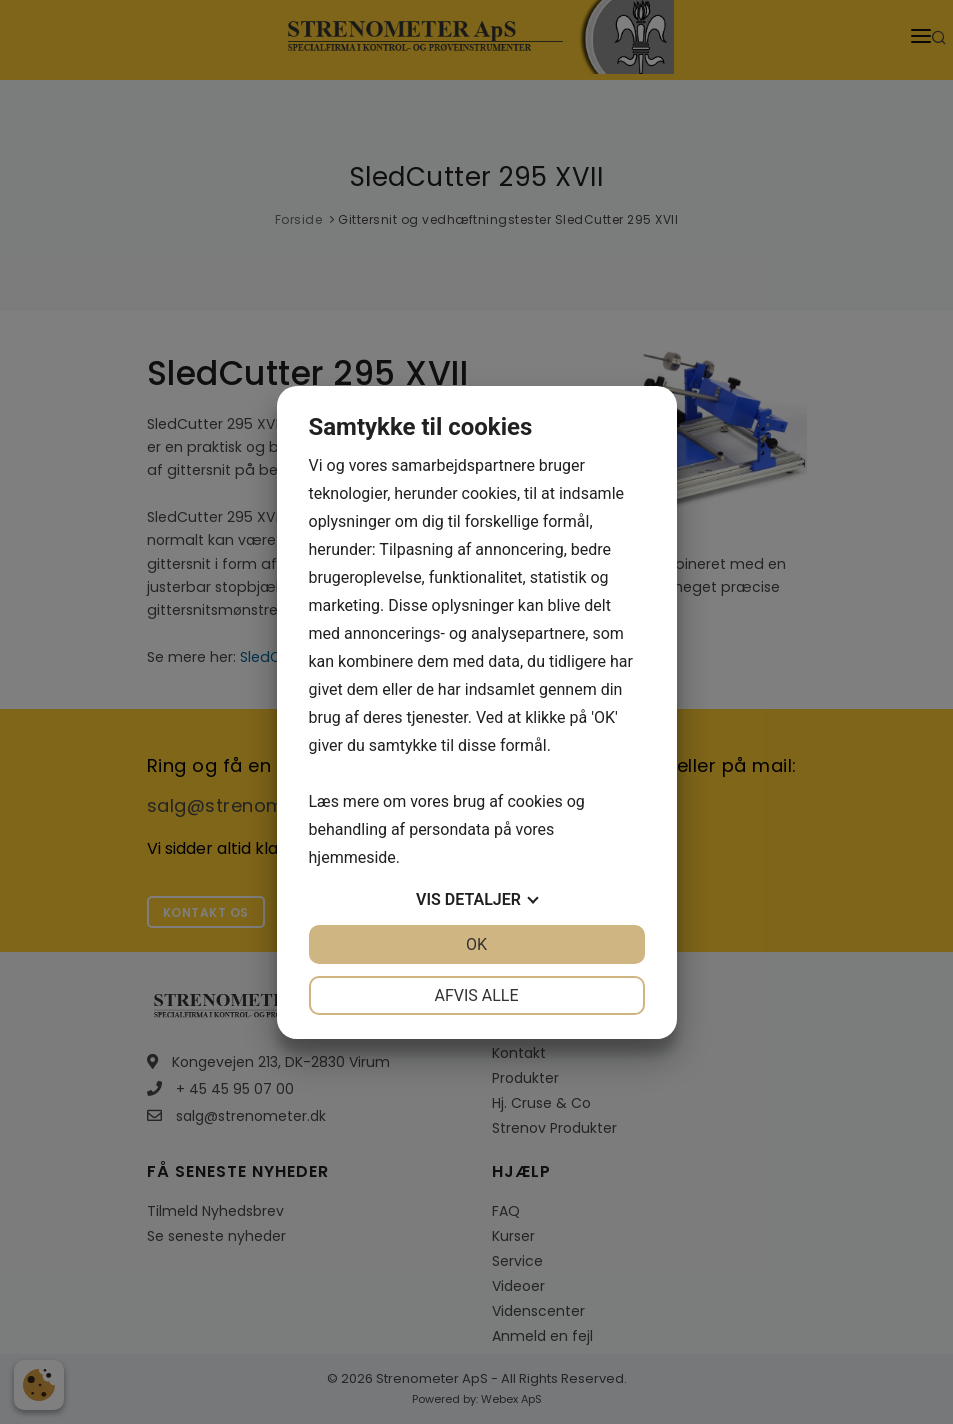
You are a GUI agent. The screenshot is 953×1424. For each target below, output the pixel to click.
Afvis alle (476, 995)
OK (476, 944)
